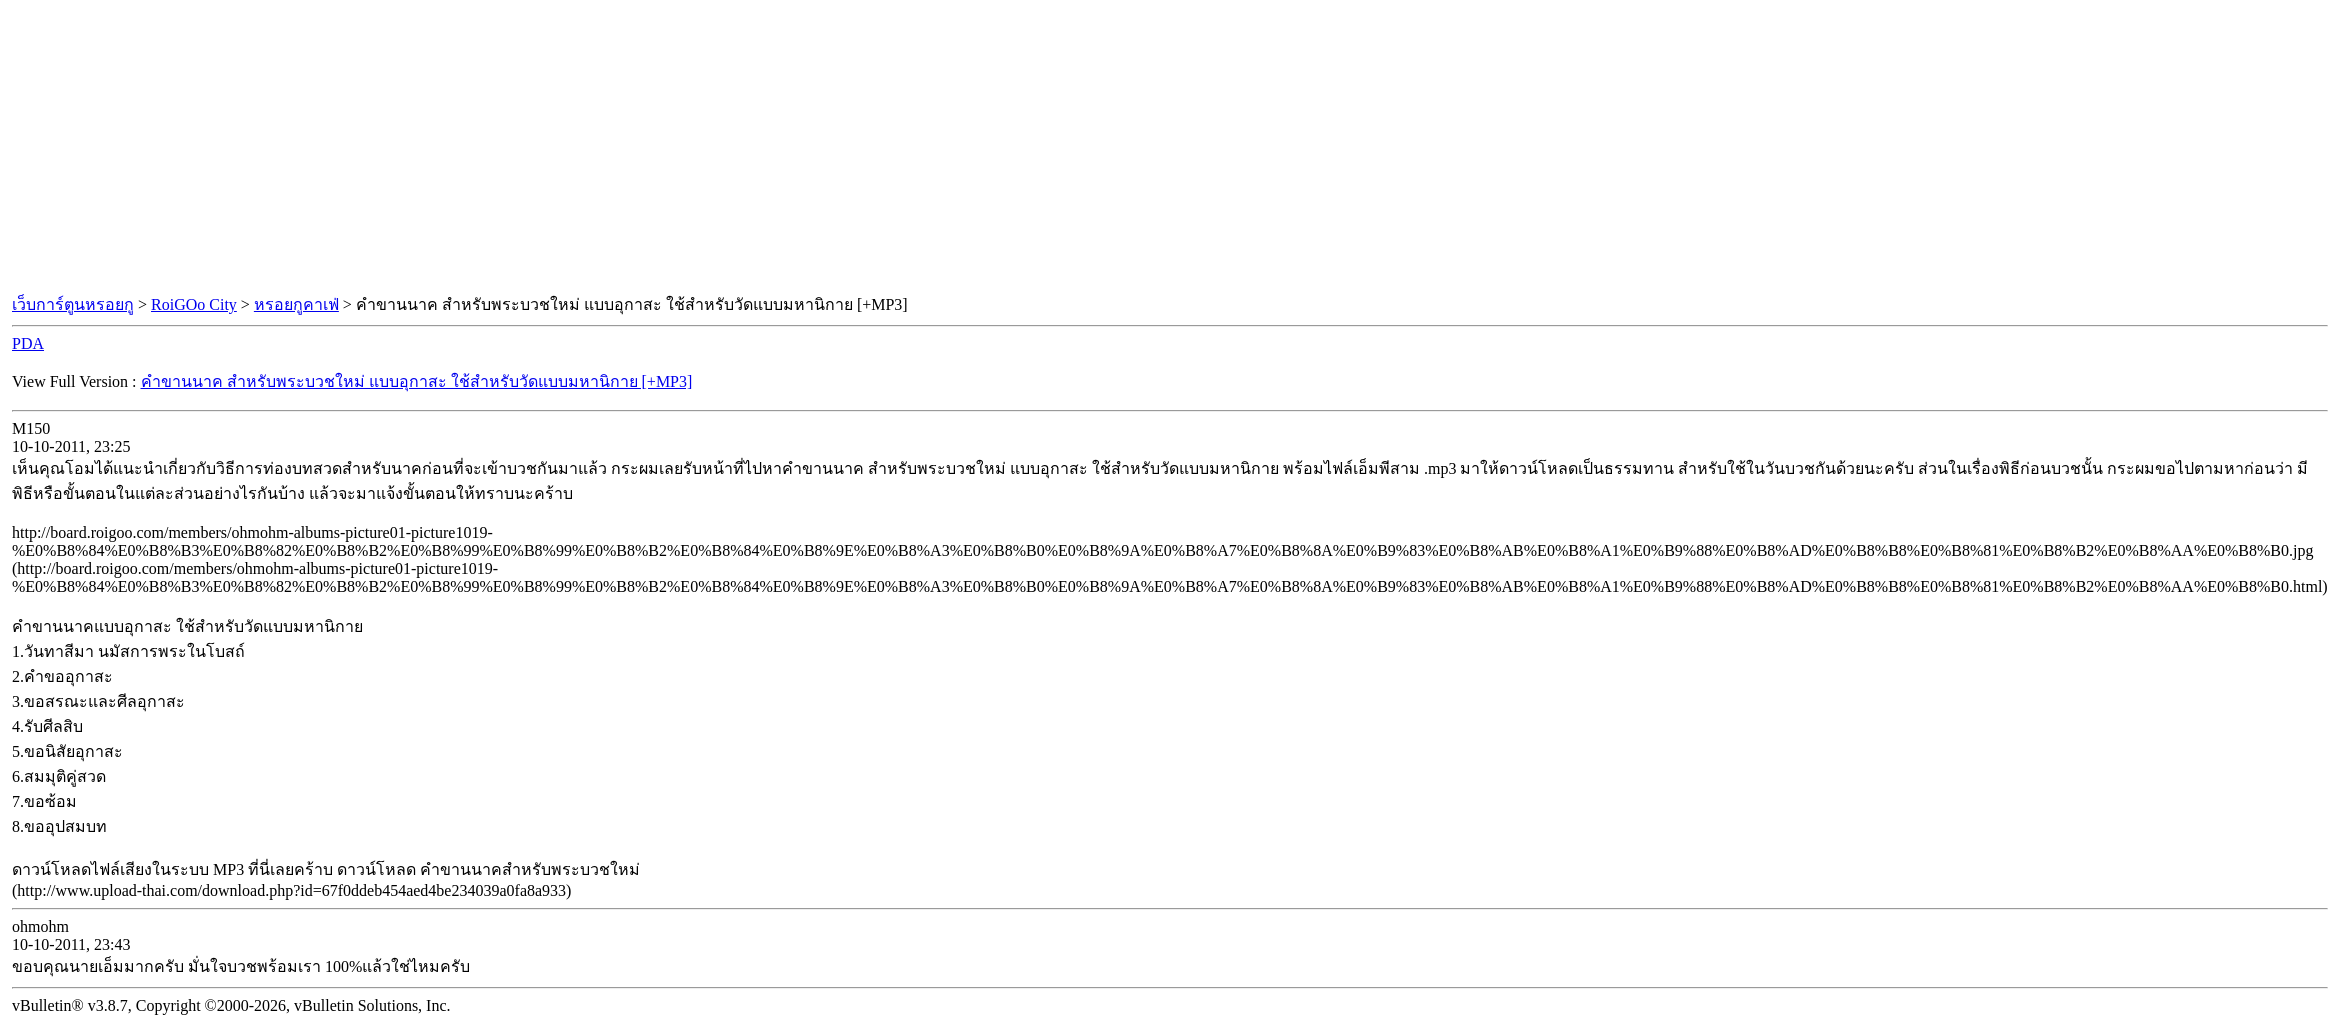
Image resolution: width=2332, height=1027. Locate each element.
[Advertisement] (1166, 148)
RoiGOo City (194, 304)
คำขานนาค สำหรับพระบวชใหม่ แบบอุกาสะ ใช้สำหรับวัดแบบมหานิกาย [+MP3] (417, 381)
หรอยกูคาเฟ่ (296, 304)
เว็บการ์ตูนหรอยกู (73, 304)
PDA (28, 343)
